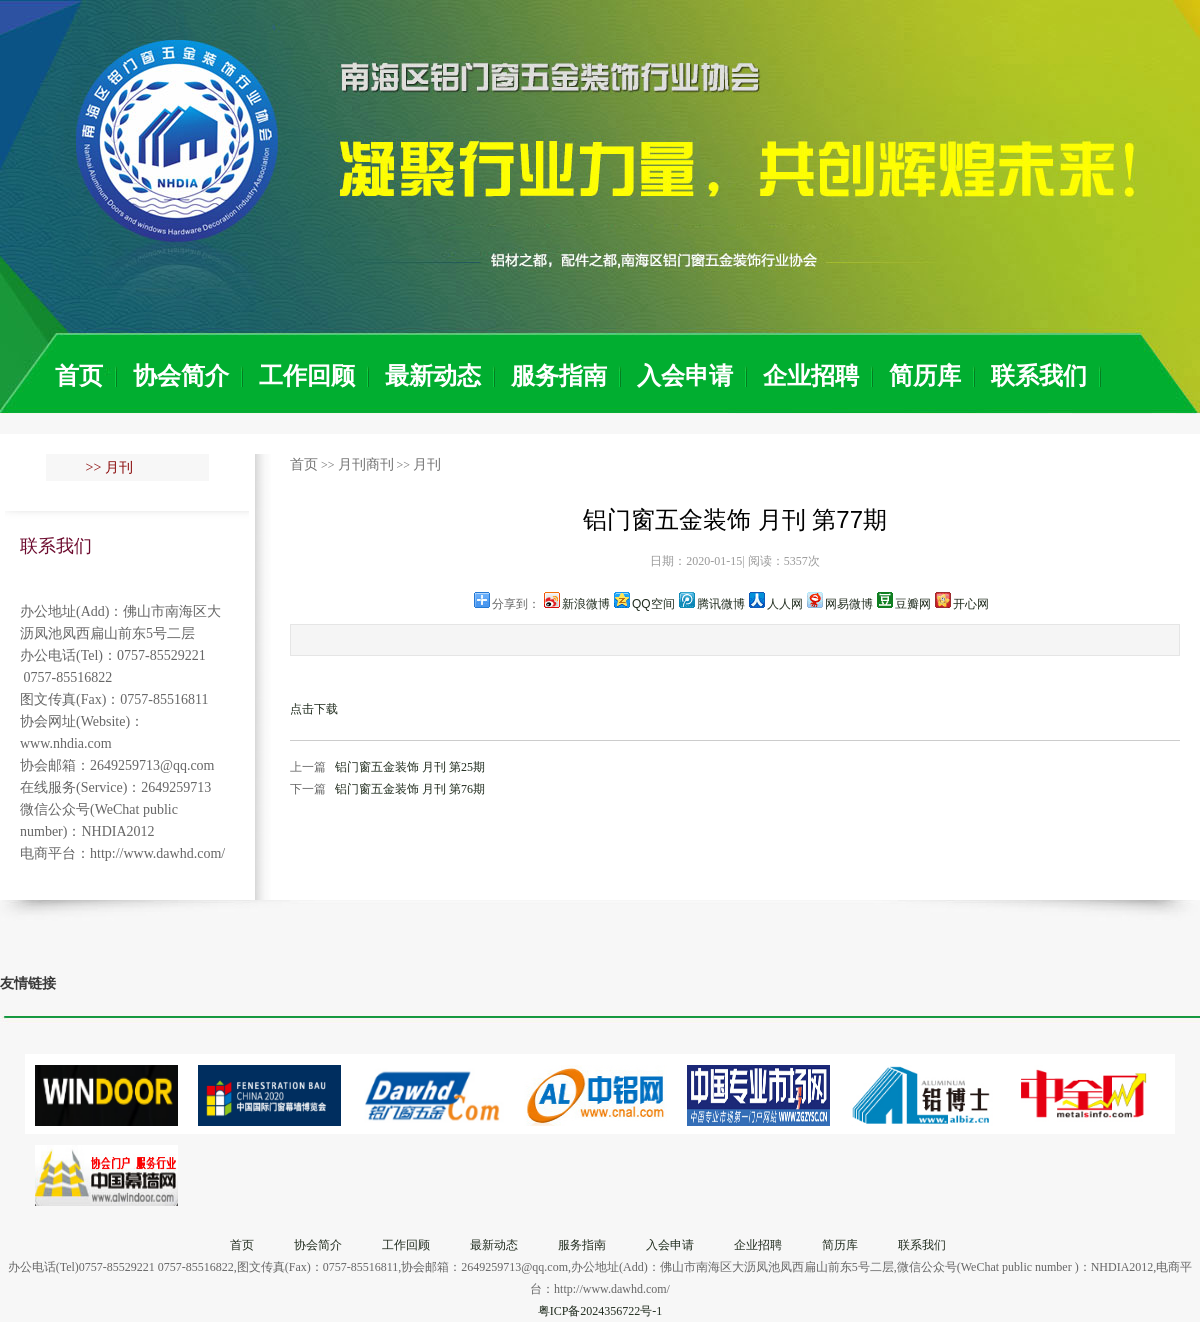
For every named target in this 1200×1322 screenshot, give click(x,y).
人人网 (785, 604)
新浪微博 (586, 604)
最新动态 (433, 376)
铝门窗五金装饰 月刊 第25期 (410, 767)
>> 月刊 (109, 467)
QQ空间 (653, 604)
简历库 (925, 376)
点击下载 (314, 709)
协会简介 (181, 376)
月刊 (427, 464)
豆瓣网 (913, 604)
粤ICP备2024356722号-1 (600, 1311)
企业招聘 (811, 376)
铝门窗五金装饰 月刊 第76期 (410, 789)
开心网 (971, 604)
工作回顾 (307, 376)
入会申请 (685, 376)
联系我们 (1039, 376)
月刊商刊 (366, 464)
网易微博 (849, 604)
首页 (79, 376)
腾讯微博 (721, 604)
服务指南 (559, 376)
